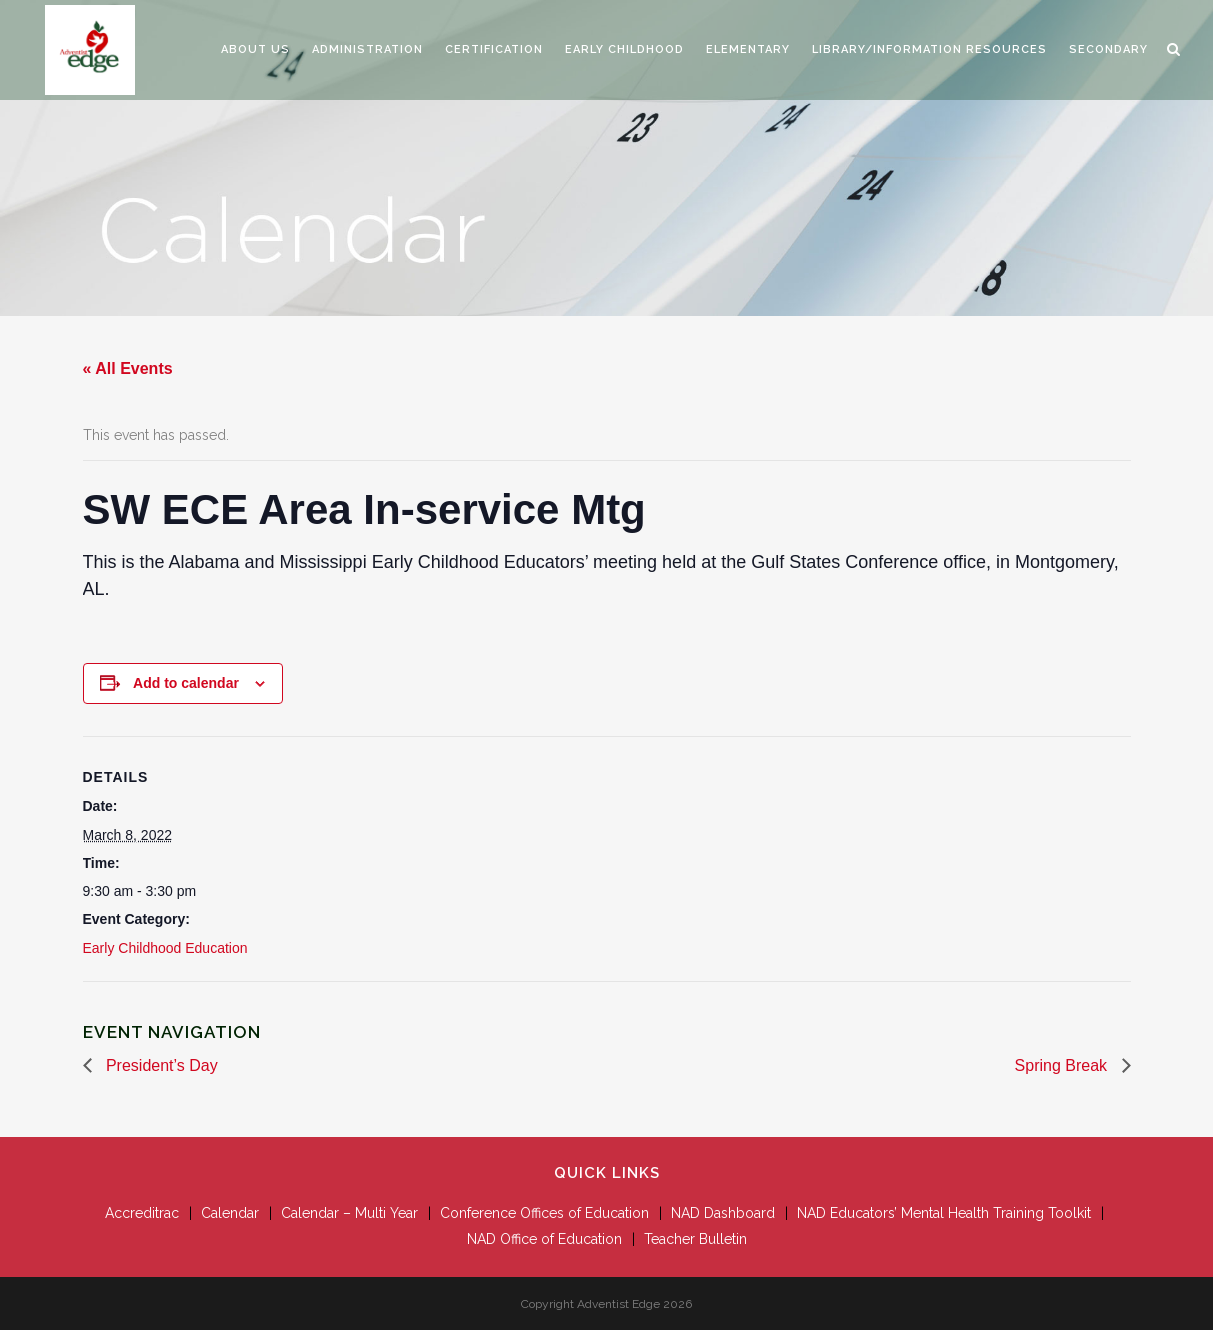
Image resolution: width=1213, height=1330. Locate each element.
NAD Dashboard (723, 1213)
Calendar (230, 1213)
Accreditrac (142, 1213)
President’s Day (160, 1065)
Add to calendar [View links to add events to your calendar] (186, 683)
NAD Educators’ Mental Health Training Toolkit (944, 1213)
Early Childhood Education (165, 948)
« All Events (128, 368)
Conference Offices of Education (544, 1213)
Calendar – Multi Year (349, 1213)
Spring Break (1063, 1065)
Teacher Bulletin (695, 1239)
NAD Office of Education (544, 1239)
